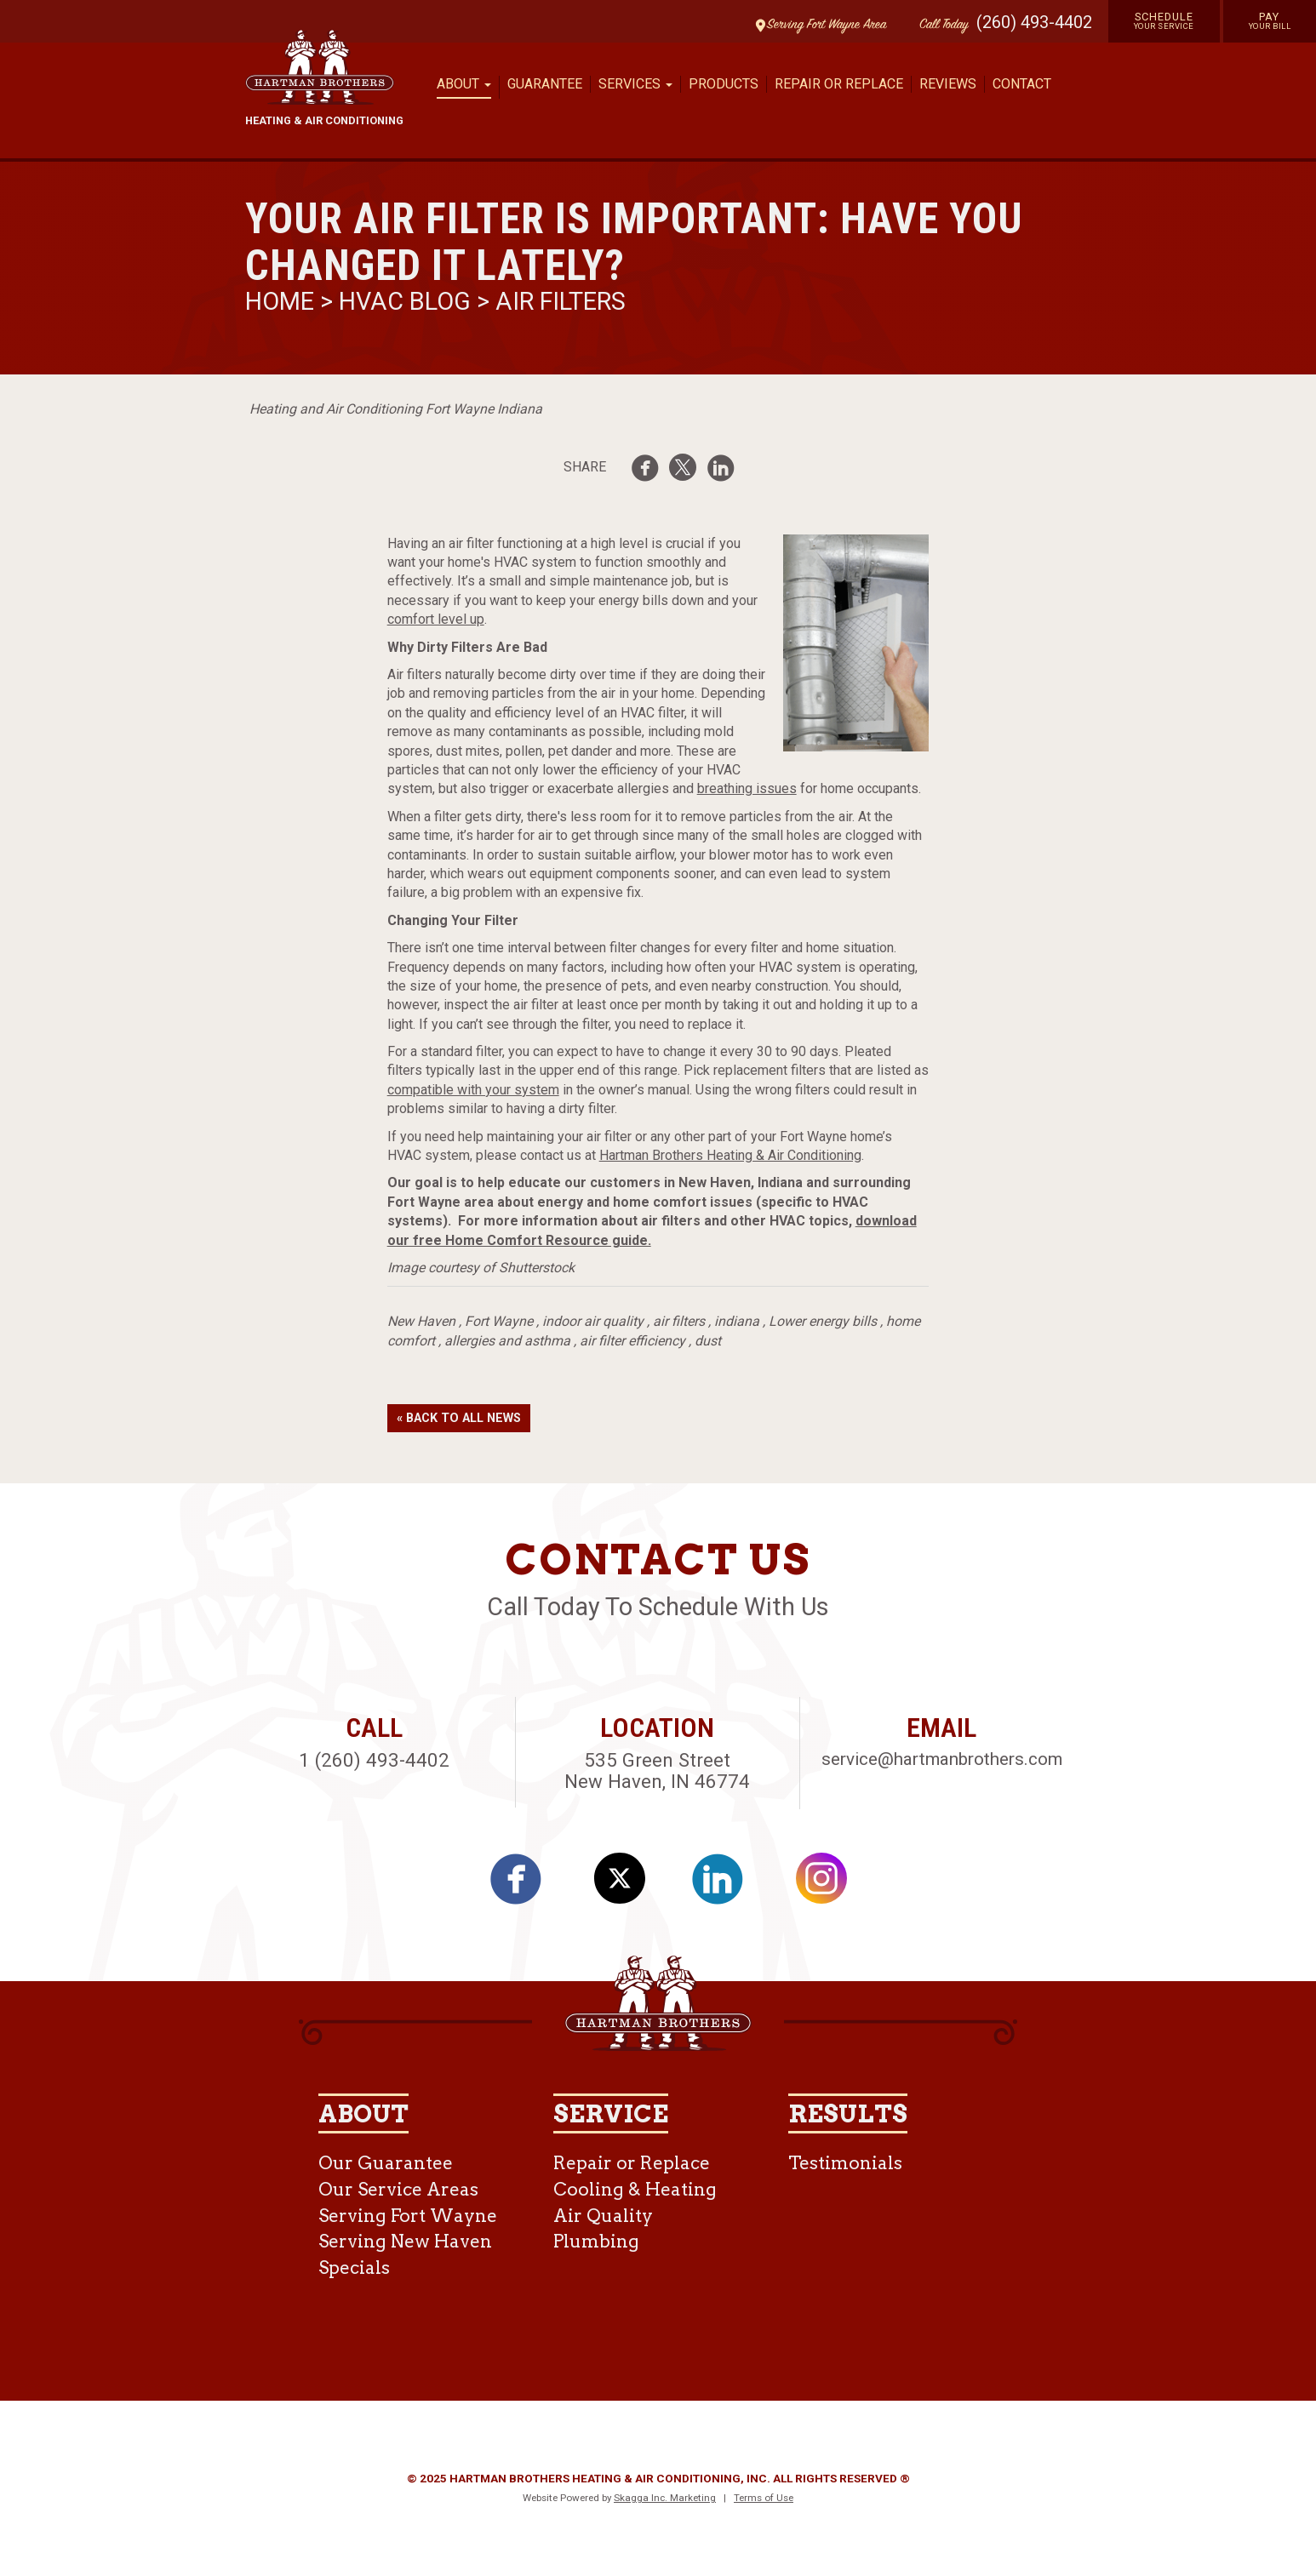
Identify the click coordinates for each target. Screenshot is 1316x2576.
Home (282, 301)
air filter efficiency (632, 1341)
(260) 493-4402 (1034, 22)
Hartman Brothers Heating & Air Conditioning (730, 1155)
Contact (1022, 84)
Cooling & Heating (635, 2189)
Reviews (947, 84)
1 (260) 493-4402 (374, 1760)
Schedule (1164, 20)
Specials (354, 2267)
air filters (679, 1321)
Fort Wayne (499, 1321)
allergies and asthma (507, 1341)
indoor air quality (593, 1321)
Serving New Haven (405, 2241)
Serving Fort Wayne (407, 2215)
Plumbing (596, 2241)
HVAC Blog (405, 301)
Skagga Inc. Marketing (665, 2498)
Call (940, 25)
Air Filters (560, 301)
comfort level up (435, 619)
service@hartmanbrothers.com (941, 1759)
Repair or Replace (839, 84)
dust (708, 1341)
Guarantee (544, 84)
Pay (1270, 20)
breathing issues (747, 788)
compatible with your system (473, 1090)
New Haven (421, 1321)
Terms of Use (763, 2498)
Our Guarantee (385, 2162)
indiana (736, 1321)
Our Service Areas (398, 2189)
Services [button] (635, 84)
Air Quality (603, 2215)
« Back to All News (459, 1418)
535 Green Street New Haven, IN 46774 (657, 1770)
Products (723, 84)
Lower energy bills (823, 1321)
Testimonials (845, 2162)
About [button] (464, 84)
